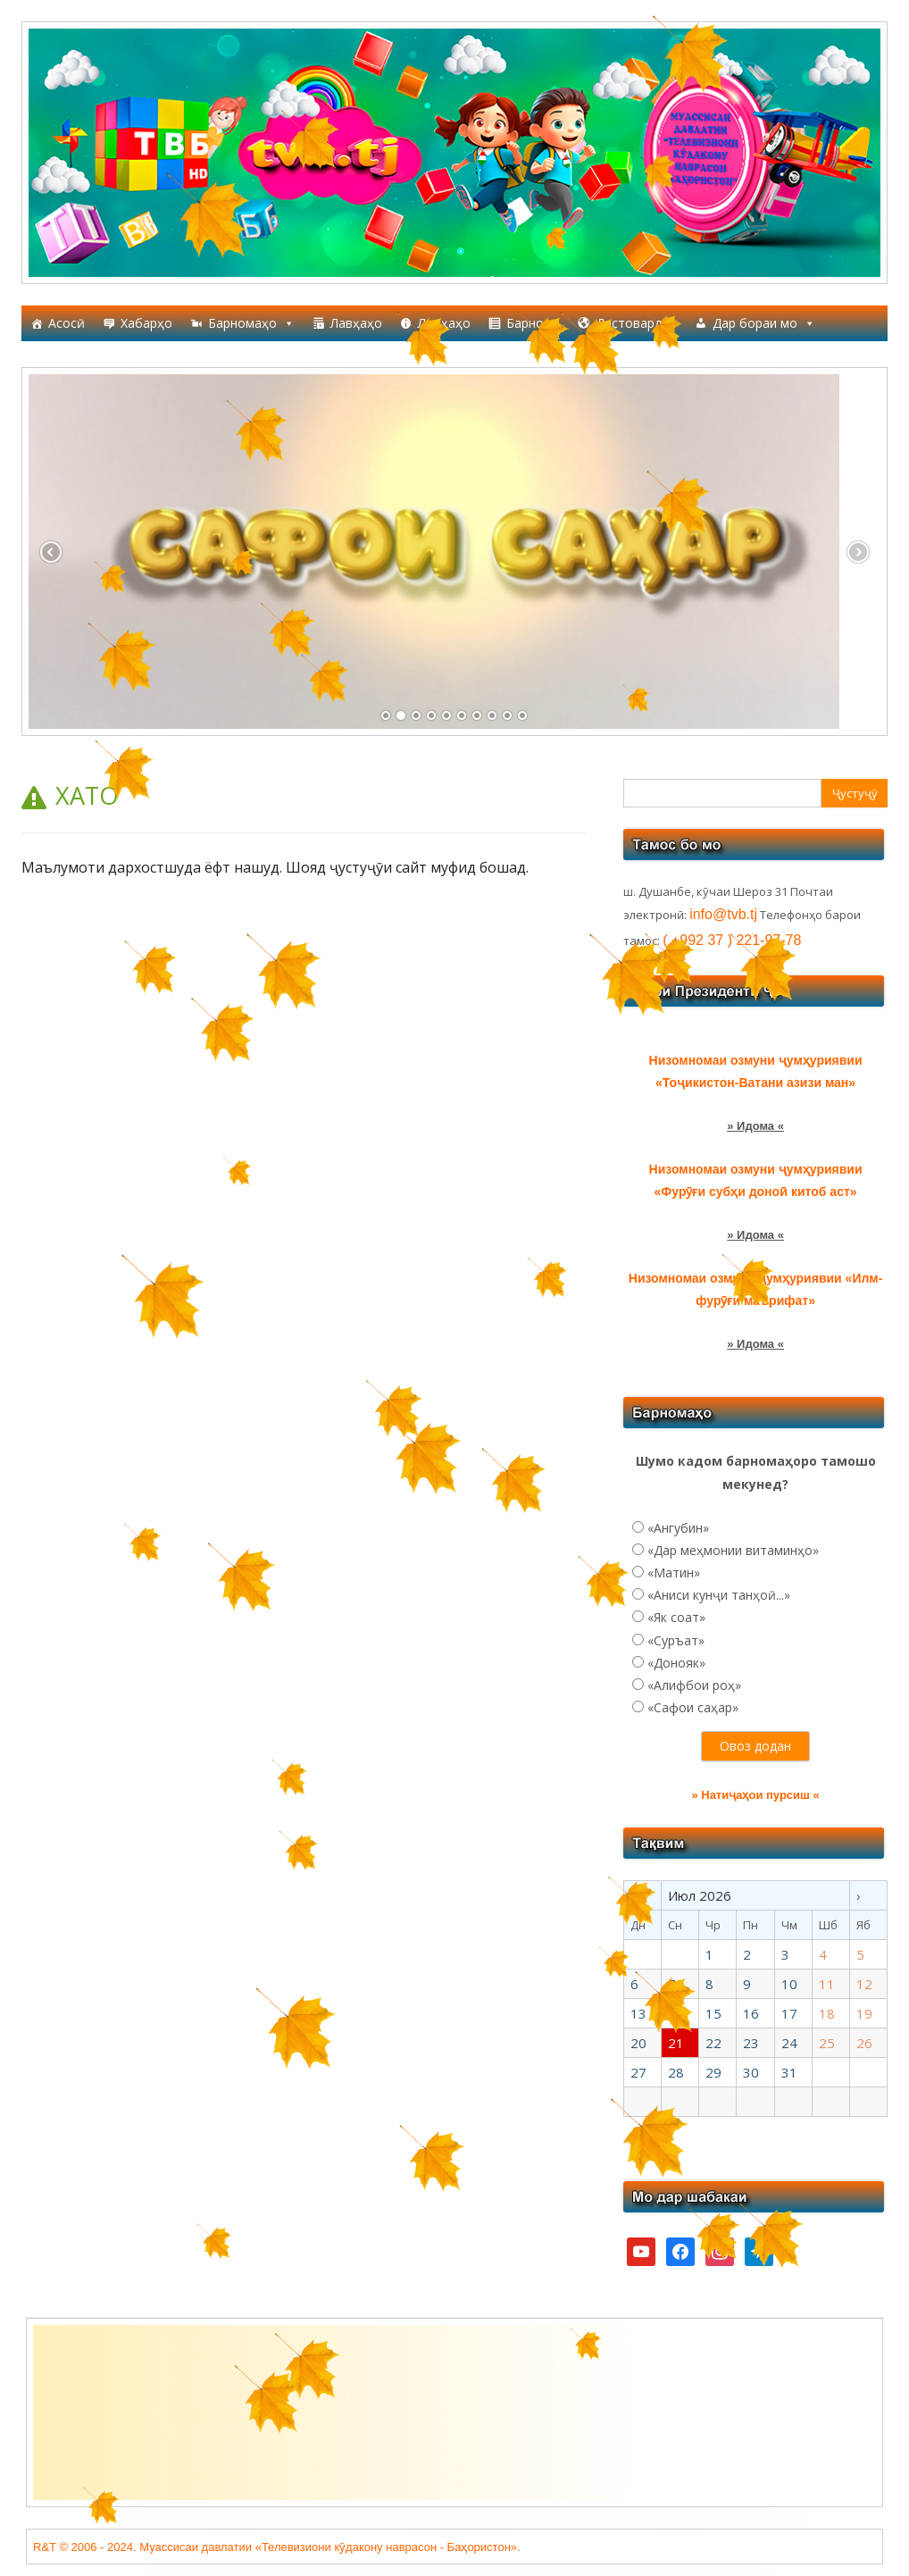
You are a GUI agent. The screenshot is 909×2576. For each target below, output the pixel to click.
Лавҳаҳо (356, 322)
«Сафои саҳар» (692, 1707)
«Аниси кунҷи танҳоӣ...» (718, 1594)
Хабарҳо (146, 322)
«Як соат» (676, 1617)
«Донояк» (676, 1662)
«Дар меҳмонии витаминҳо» (733, 1550)
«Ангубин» (678, 1527)
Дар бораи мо (764, 323)
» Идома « (755, 1126)
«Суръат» (676, 1640)
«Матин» (673, 1572)
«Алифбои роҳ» (694, 1685)
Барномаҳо (251, 323)
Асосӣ (66, 322)
